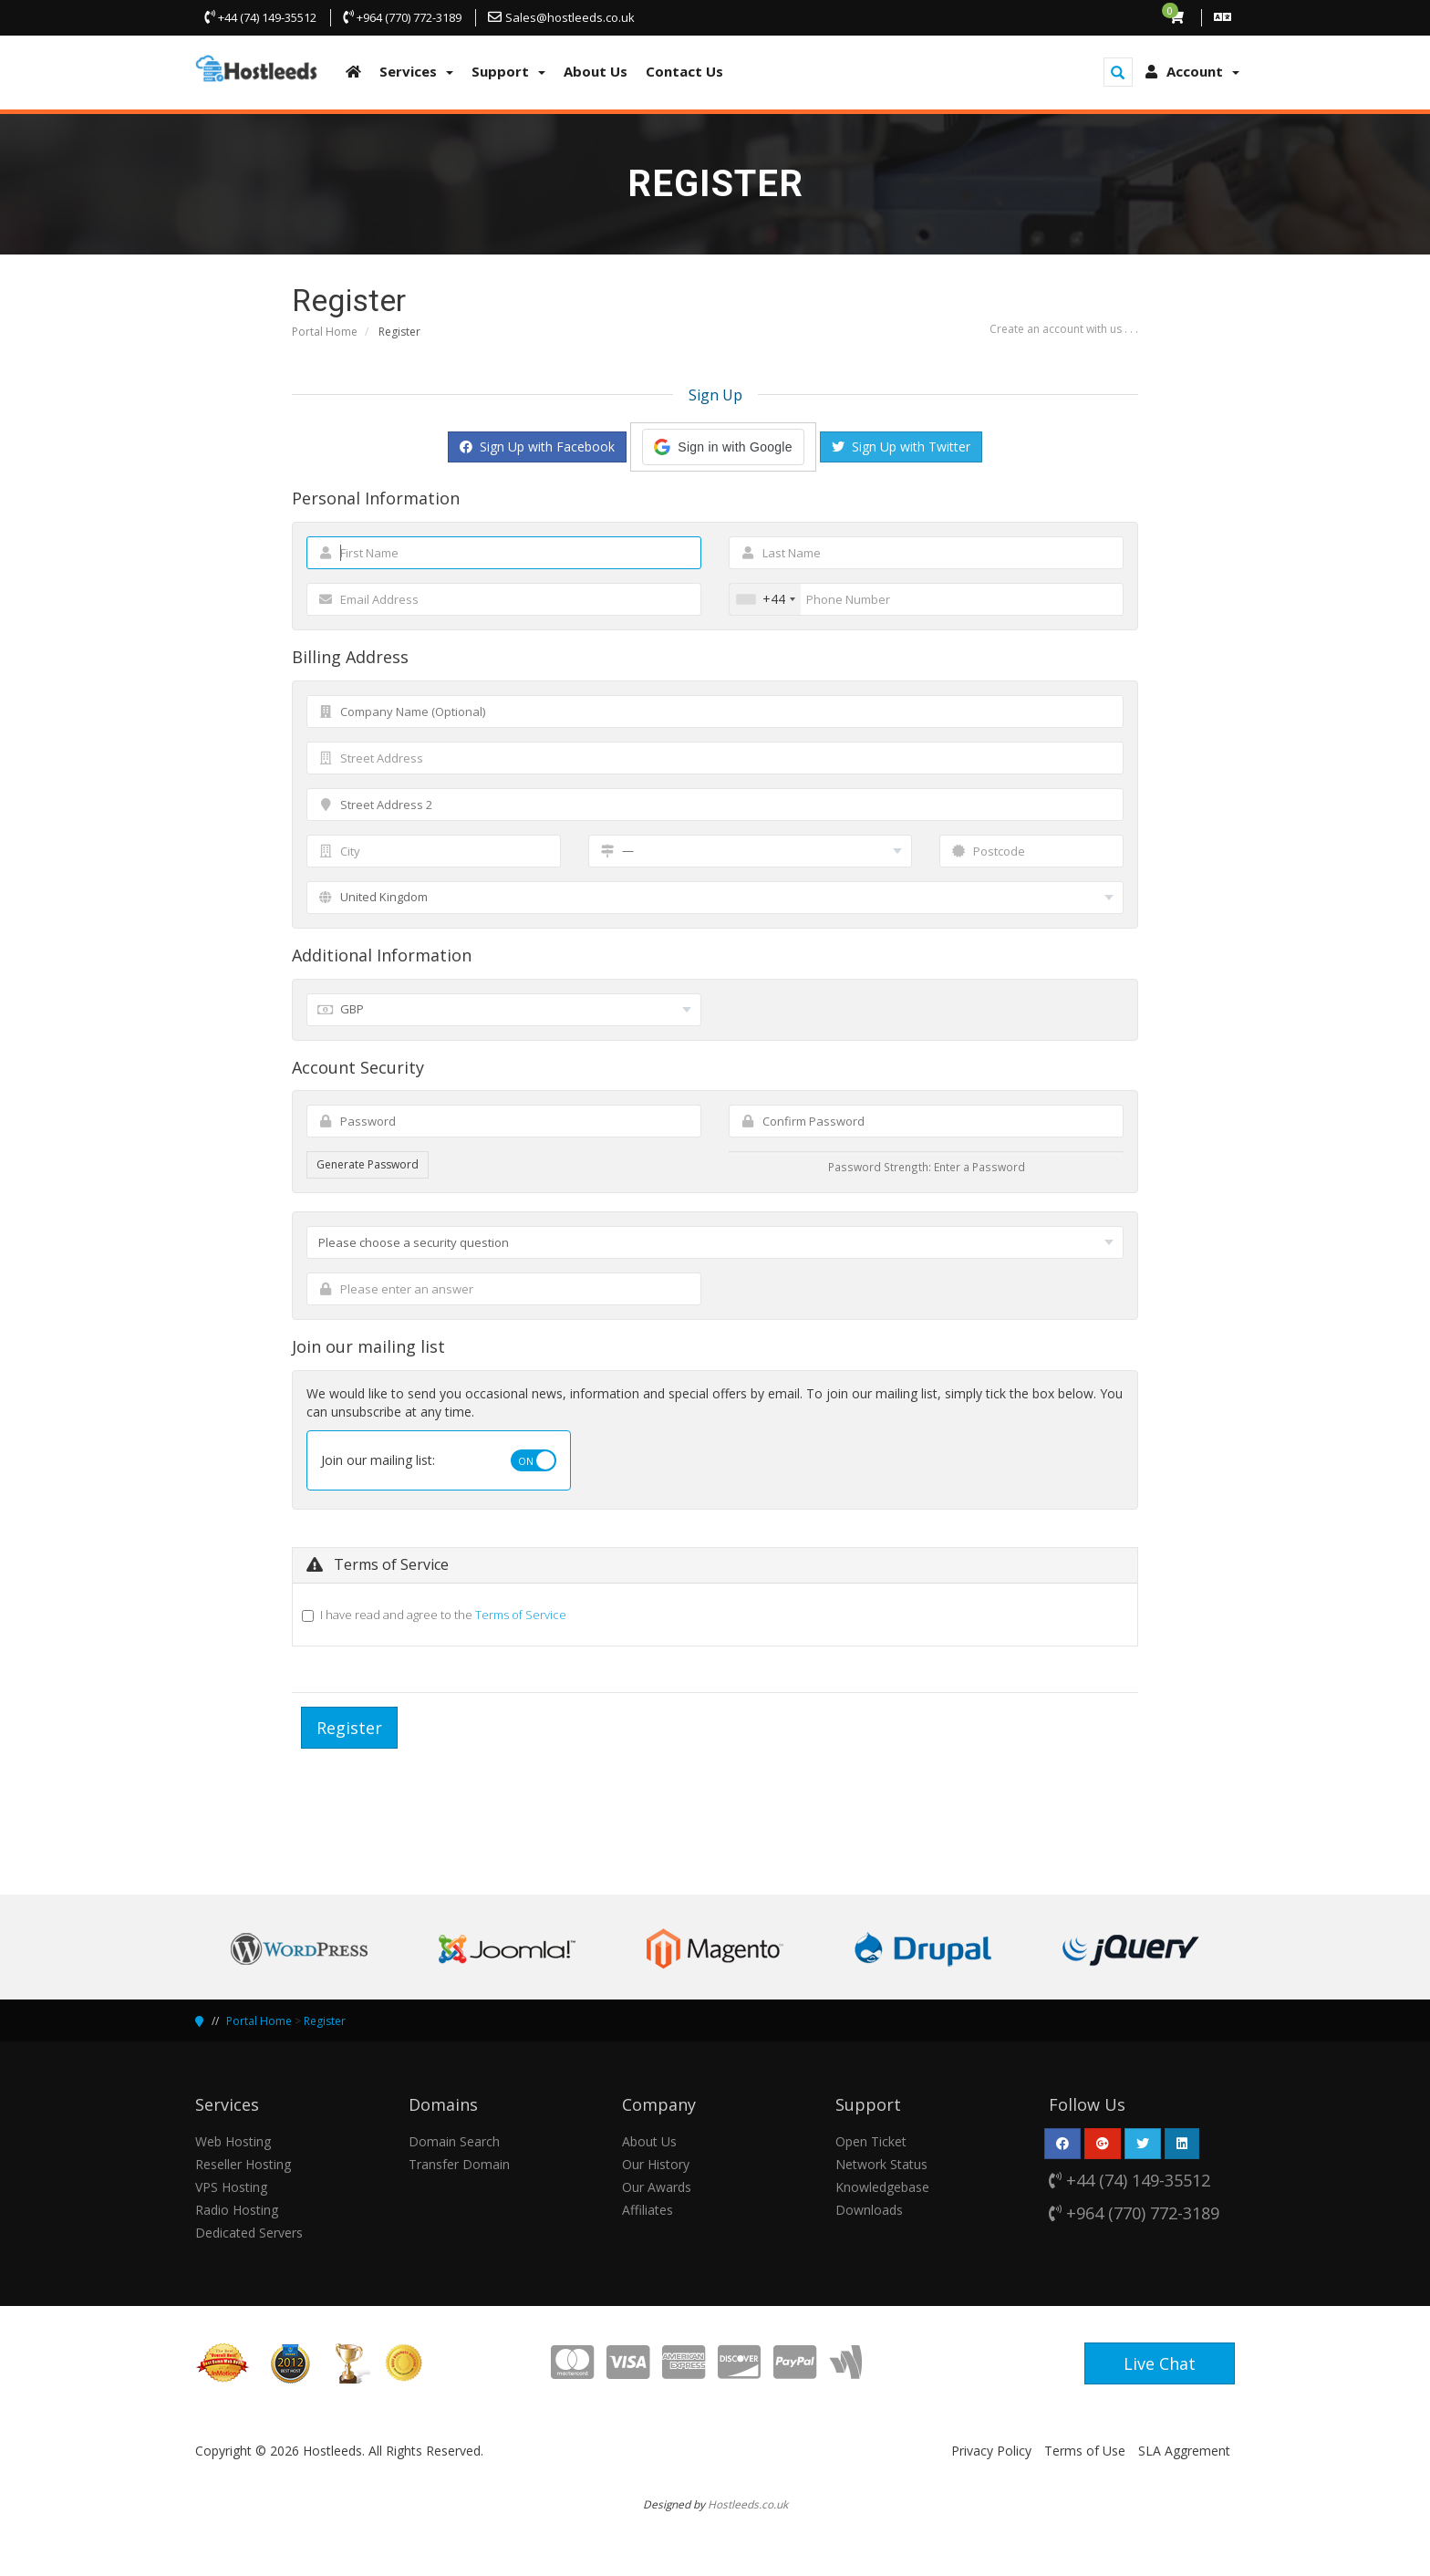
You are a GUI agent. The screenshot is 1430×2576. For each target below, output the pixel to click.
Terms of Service (520, 1614)
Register (325, 2021)
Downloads (869, 2209)
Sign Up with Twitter (901, 446)
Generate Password (367, 1164)
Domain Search (454, 2141)
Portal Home (325, 331)
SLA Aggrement (1184, 2450)
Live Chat (1160, 2363)
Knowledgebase (882, 2187)
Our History (655, 2164)
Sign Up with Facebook (537, 446)
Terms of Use (1084, 2450)
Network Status (881, 2164)
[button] (722, 447)
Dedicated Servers (249, 2232)
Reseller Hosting (243, 2164)
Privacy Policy (991, 2450)
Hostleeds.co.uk (748, 2504)
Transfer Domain (459, 2164)
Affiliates (647, 2209)
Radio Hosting (236, 2209)
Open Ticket (871, 2141)
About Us (649, 2141)
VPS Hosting (231, 2187)
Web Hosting (233, 2141)
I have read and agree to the (443, 1614)
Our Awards (656, 2187)
